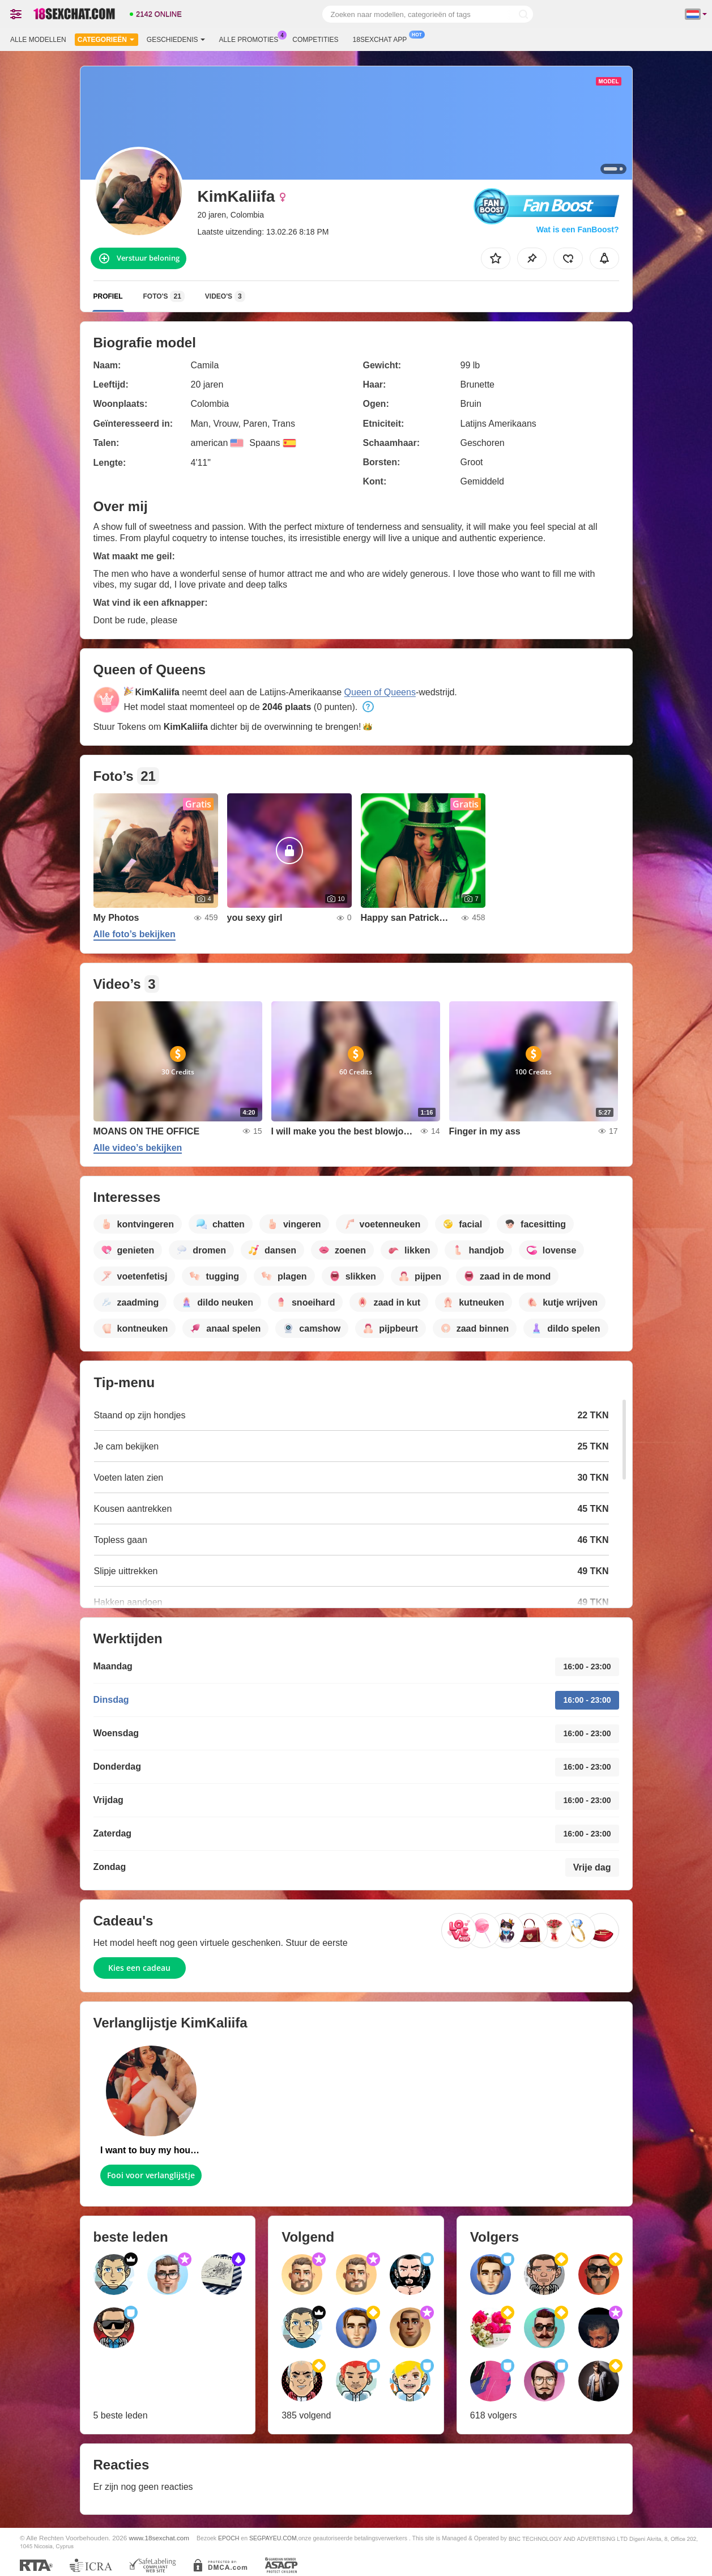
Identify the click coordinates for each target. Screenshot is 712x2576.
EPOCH (228, 2538)
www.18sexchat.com (159, 2537)
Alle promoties (251, 38)
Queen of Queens (380, 692)
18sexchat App (383, 38)
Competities (315, 40)
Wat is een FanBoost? (577, 229)
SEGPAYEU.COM (273, 2538)
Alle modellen (38, 40)
